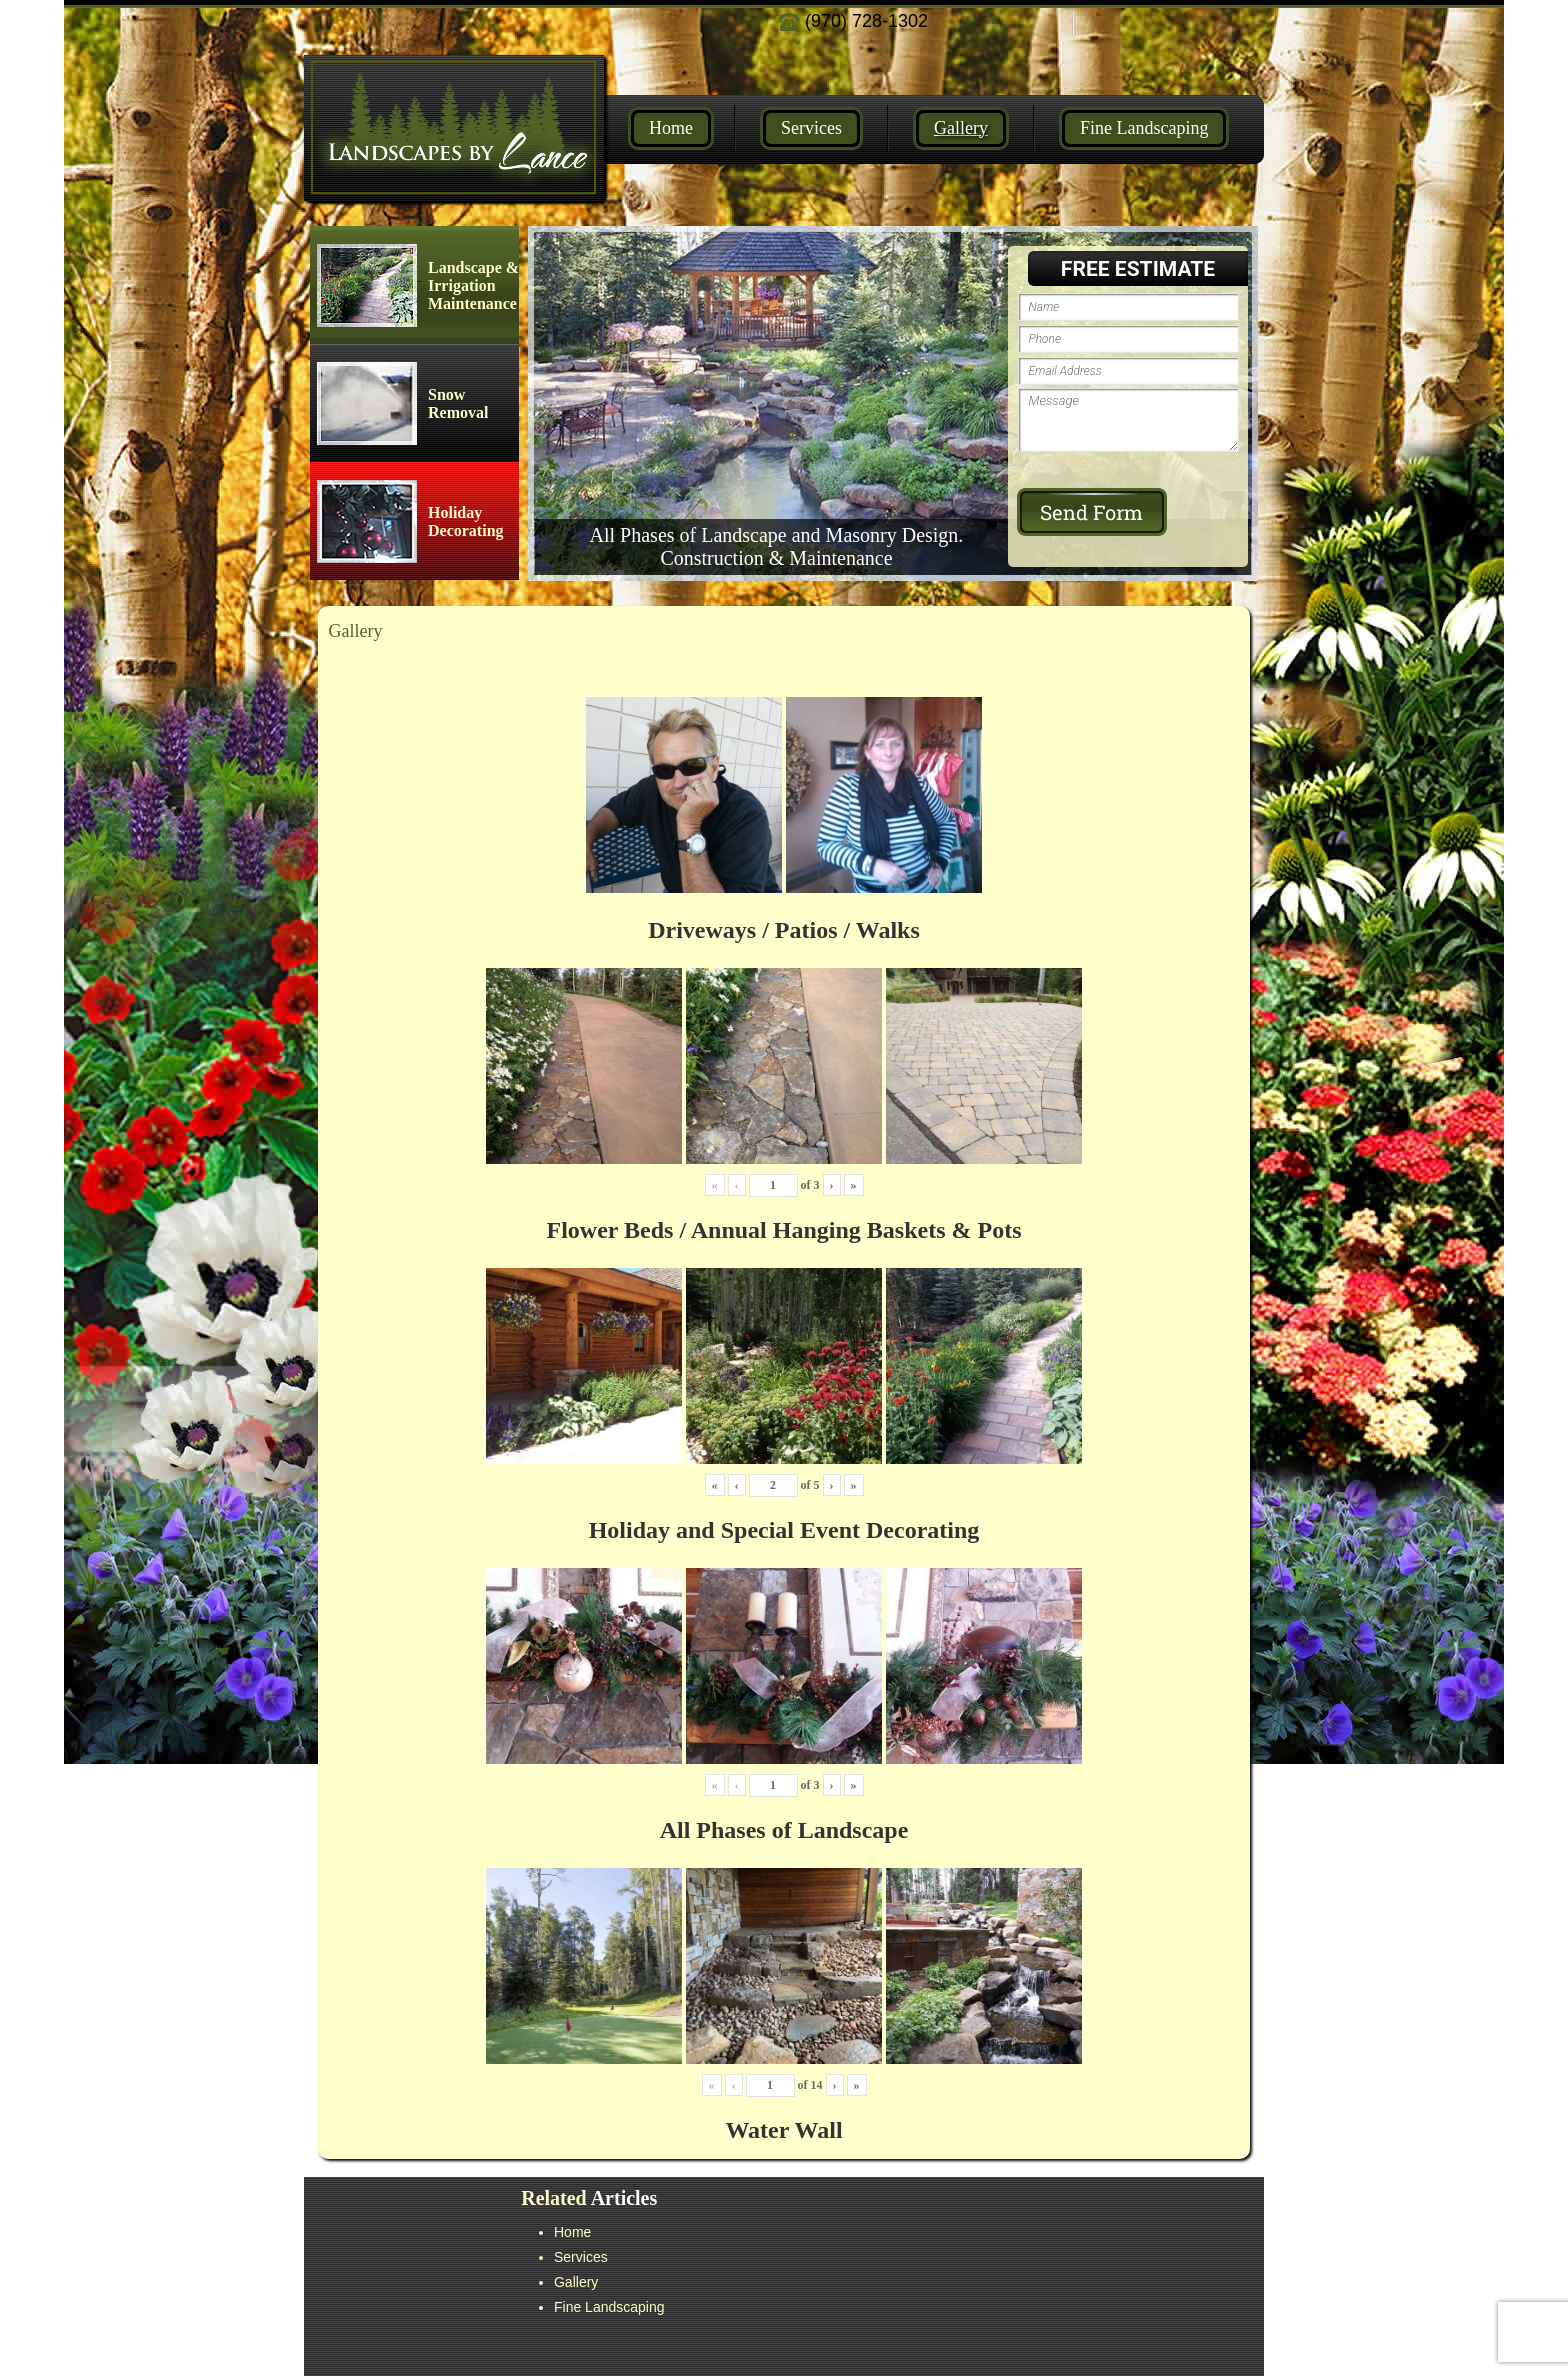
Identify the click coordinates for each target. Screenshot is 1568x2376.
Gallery (961, 128)
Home (671, 128)
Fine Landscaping (1144, 128)
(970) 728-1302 (853, 21)
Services (811, 128)
